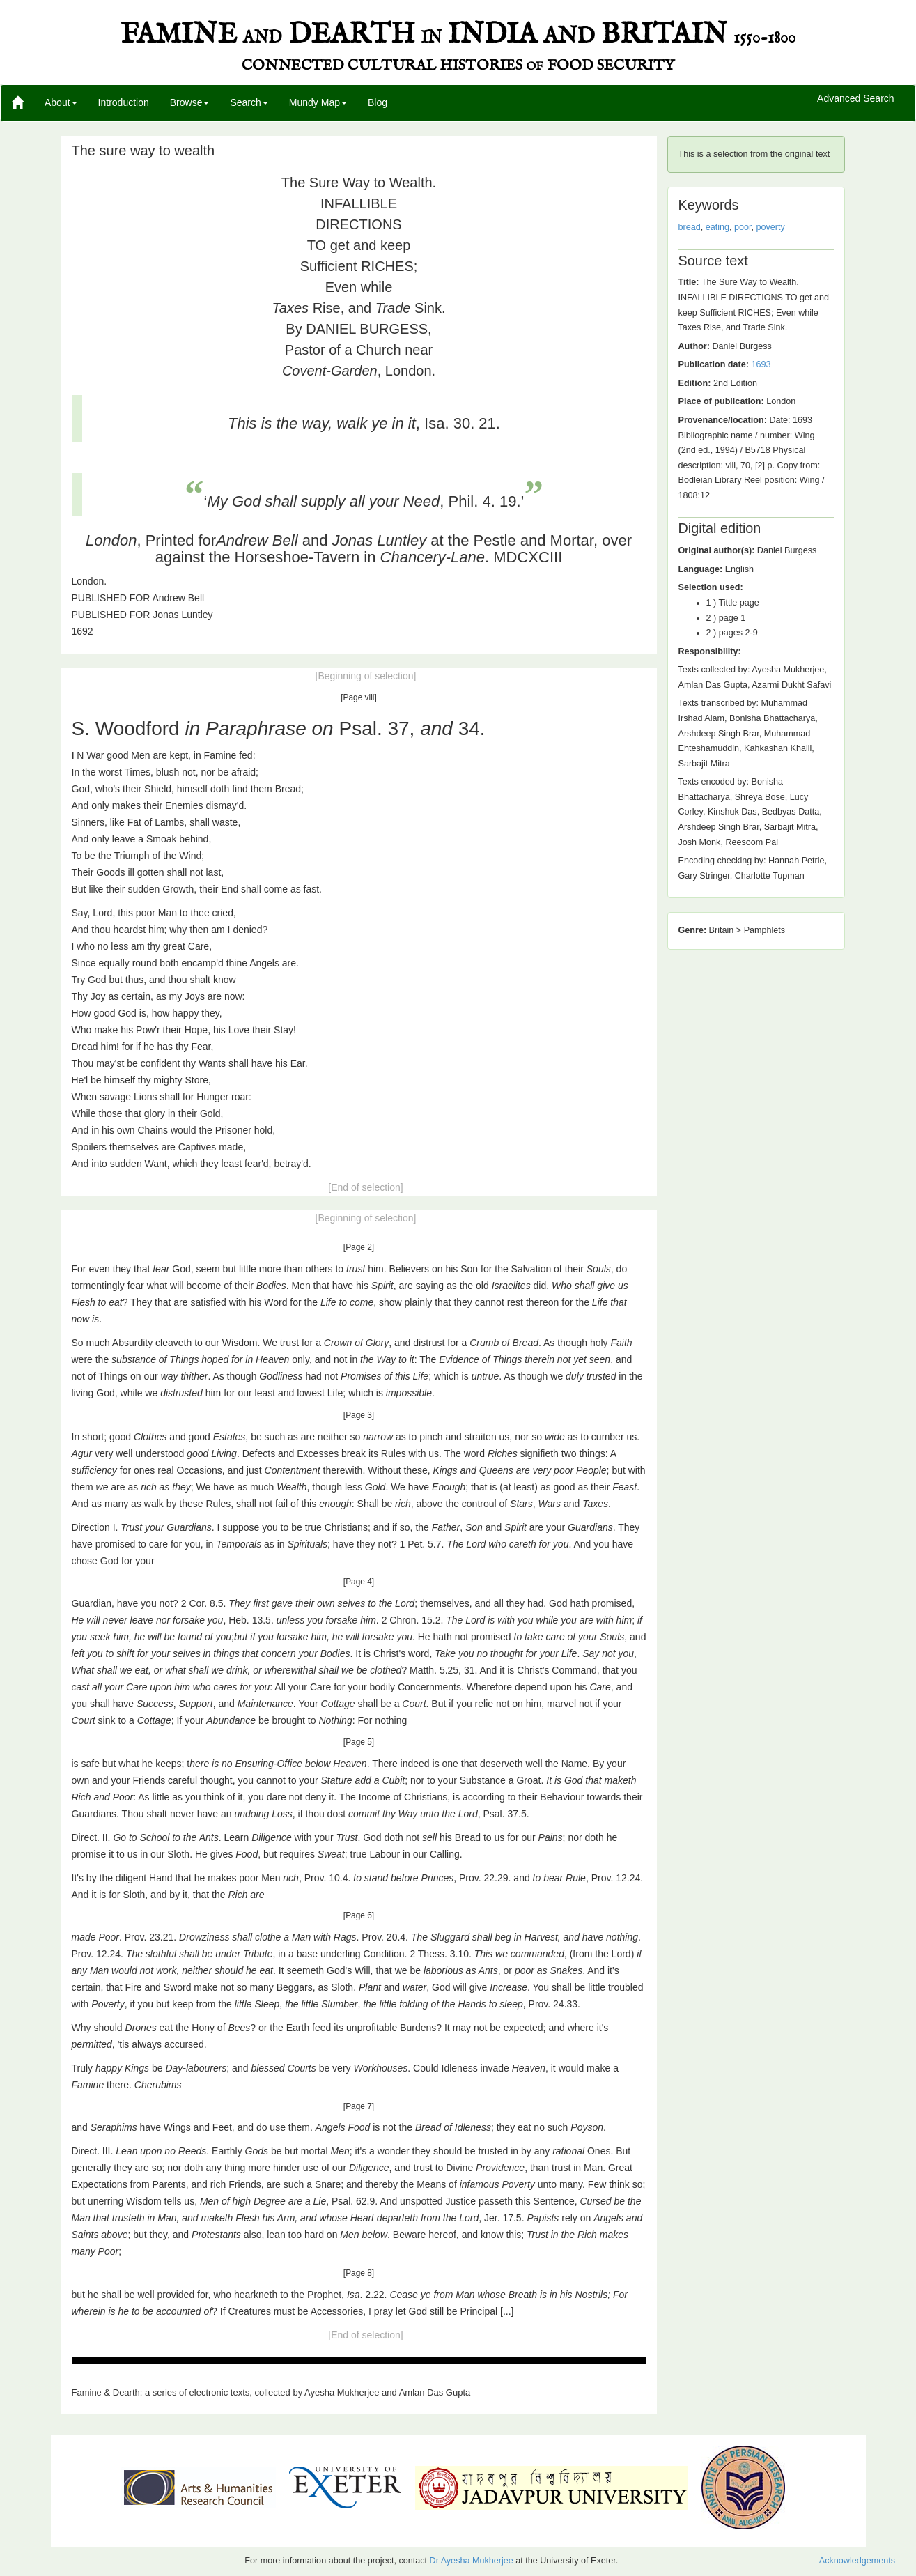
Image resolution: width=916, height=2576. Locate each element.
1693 (760, 364)
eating (717, 227)
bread (689, 227)
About (61, 102)
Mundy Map (318, 102)
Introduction (123, 102)
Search (248, 102)
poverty (770, 227)
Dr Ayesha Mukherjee (471, 2561)
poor (743, 227)
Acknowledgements (857, 2561)
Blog (377, 102)
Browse (190, 102)
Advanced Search (855, 99)
